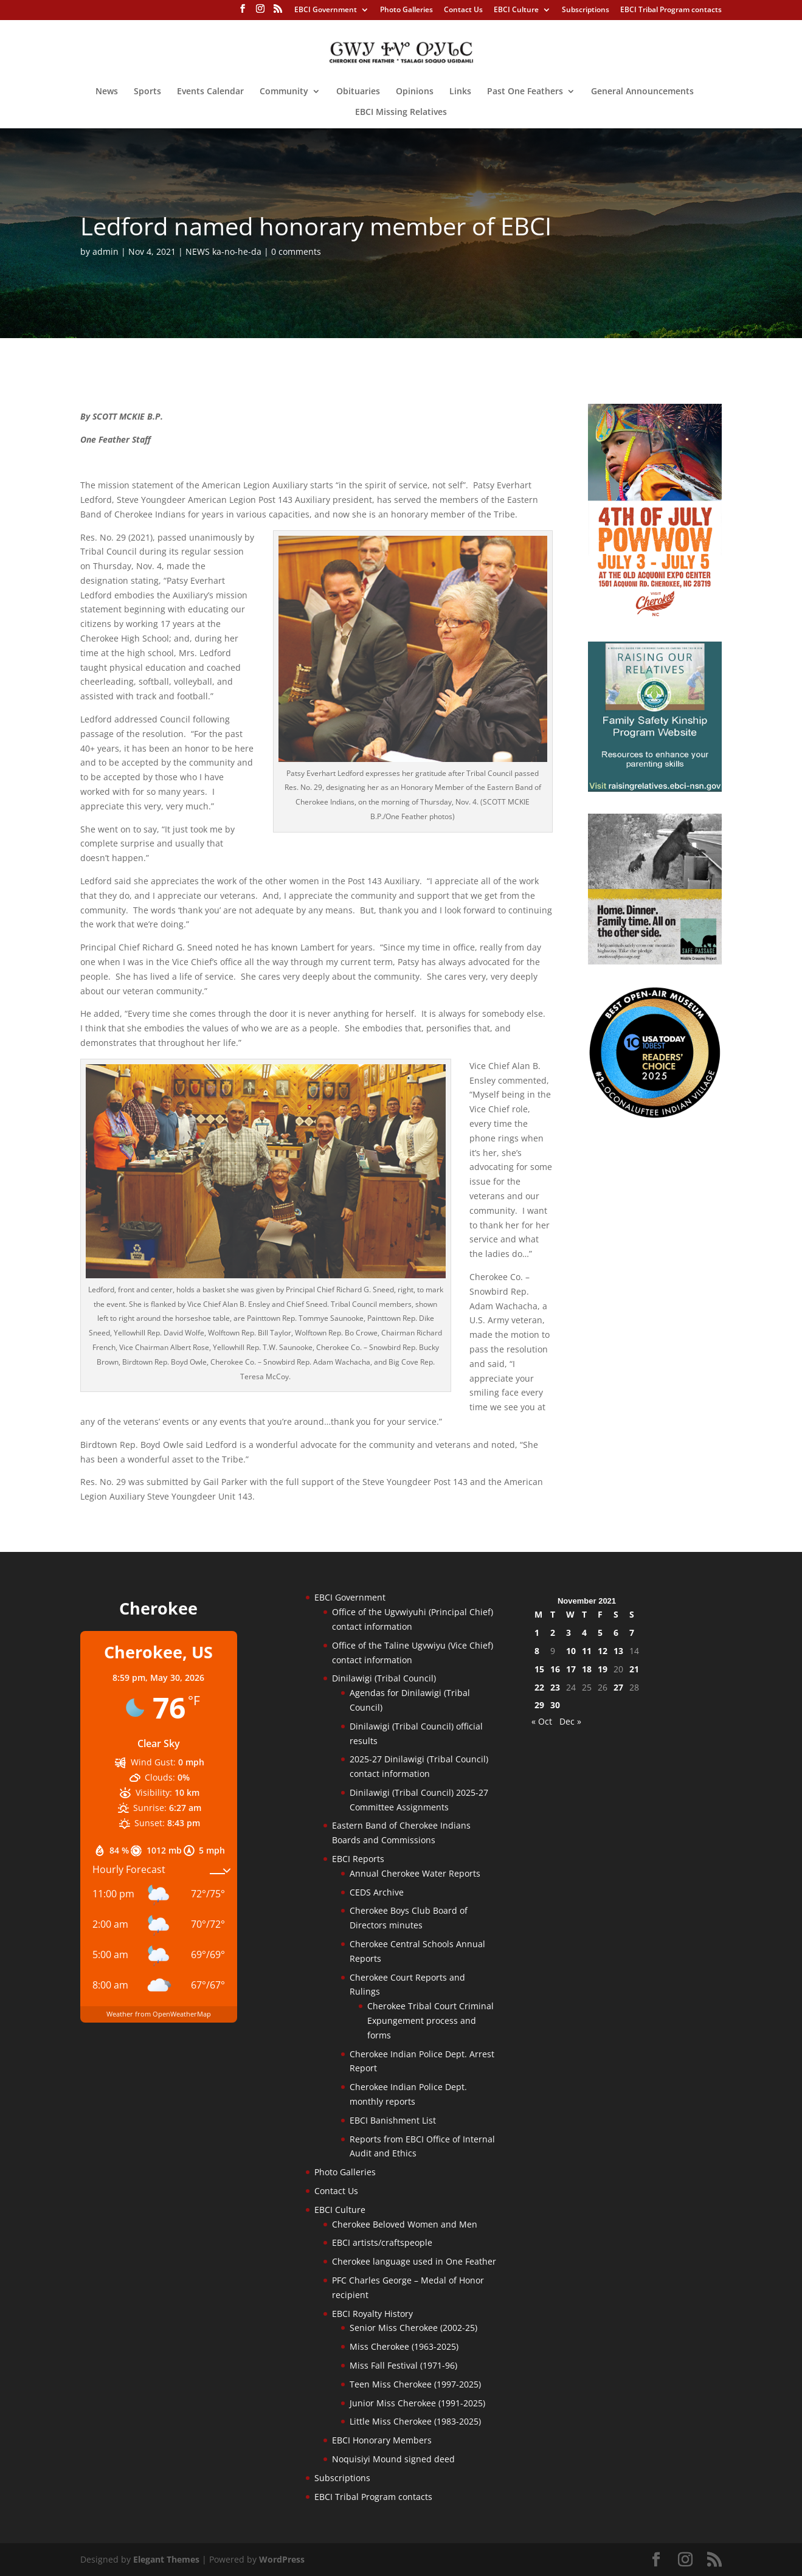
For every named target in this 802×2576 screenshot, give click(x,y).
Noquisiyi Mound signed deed (393, 2459)
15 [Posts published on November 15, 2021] (539, 1669)
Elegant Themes (166, 2559)
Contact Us (463, 10)
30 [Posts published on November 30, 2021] (555, 1705)
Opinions (415, 92)
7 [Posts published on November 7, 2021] (631, 1632)
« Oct (541, 1721)
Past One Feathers (525, 92)
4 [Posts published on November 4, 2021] (584, 1632)
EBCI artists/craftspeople (382, 2242)
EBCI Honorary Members (382, 2440)
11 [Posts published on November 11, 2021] (587, 1651)
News (106, 92)
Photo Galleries (406, 10)
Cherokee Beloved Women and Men (404, 2224)
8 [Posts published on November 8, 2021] (536, 1651)
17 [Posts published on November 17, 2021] (571, 1669)
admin (105, 251)
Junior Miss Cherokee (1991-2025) (417, 2403)
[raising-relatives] (655, 788)
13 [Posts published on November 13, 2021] (618, 1651)
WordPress (282, 2559)
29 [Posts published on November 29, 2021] (539, 1705)
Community (284, 92)
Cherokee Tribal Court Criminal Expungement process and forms (430, 2020)
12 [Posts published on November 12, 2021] (602, 1651)
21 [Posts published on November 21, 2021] (634, 1669)
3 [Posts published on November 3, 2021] (568, 1632)
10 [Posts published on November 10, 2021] (571, 1651)
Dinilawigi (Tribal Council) (384, 1678)
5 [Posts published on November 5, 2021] (600, 1632)
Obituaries (358, 92)
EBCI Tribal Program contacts (671, 10)
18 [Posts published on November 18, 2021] (587, 1669)
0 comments (296, 251)
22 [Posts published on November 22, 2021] (539, 1687)
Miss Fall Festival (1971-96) (403, 2365)
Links (460, 92)
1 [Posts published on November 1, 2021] (536, 1632)
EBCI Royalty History (372, 2313)
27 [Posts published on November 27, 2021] (618, 1687)
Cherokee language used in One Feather (414, 2261)
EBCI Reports (358, 1858)
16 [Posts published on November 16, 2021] (555, 1669)
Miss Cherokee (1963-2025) (404, 2346)
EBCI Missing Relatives (401, 112)
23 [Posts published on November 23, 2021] (555, 1687)
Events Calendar (210, 92)
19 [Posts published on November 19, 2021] (602, 1669)
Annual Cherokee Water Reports (415, 1873)
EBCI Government (325, 10)
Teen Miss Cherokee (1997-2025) (415, 2384)
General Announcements (642, 92)
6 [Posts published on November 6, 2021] (616, 1632)
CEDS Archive (377, 1892)
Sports (147, 92)
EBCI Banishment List (393, 2120)
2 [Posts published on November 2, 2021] (552, 1632)
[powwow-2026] (655, 616)
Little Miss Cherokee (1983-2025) (415, 2421)
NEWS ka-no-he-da (223, 251)
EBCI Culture (516, 10)
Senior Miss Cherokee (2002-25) (413, 2327)
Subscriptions (585, 10)
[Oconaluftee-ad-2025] (655, 1115)
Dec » (570, 1721)
